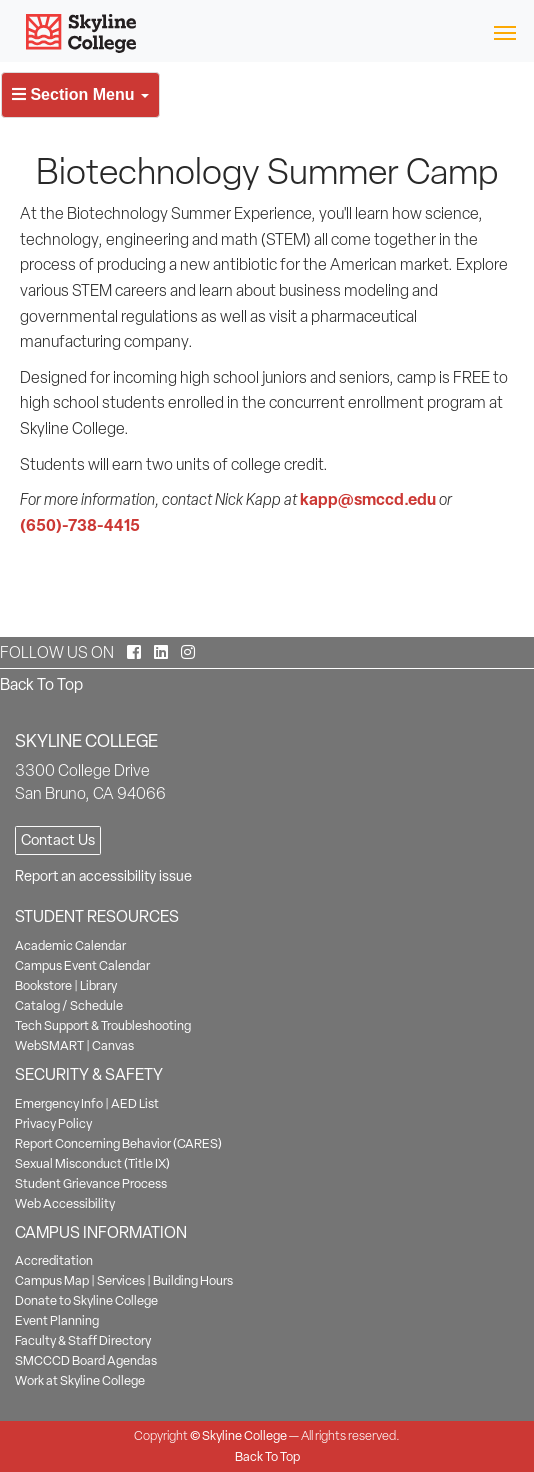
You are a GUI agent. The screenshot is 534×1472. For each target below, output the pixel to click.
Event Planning (57, 1320)
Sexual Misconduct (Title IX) (92, 1163)
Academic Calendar (70, 945)
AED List (135, 1103)
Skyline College (244, 1435)
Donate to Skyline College (86, 1300)
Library (98, 985)
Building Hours (193, 1280)
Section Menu (80, 94)
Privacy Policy (53, 1123)
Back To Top (41, 684)
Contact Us (58, 840)
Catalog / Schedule (69, 1005)
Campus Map (52, 1280)
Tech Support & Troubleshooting (103, 1025)
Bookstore (43, 985)
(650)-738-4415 (80, 525)
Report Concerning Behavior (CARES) (118, 1143)
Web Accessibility (65, 1203)
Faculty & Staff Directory (83, 1340)
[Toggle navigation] (504, 31)
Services (121, 1280)
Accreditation (54, 1260)
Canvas (113, 1045)
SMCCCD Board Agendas (86, 1360)
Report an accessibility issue (103, 876)
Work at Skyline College (80, 1380)
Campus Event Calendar (82, 965)
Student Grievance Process (91, 1183)
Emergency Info (59, 1103)
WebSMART (49, 1045)
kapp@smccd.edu (368, 499)
